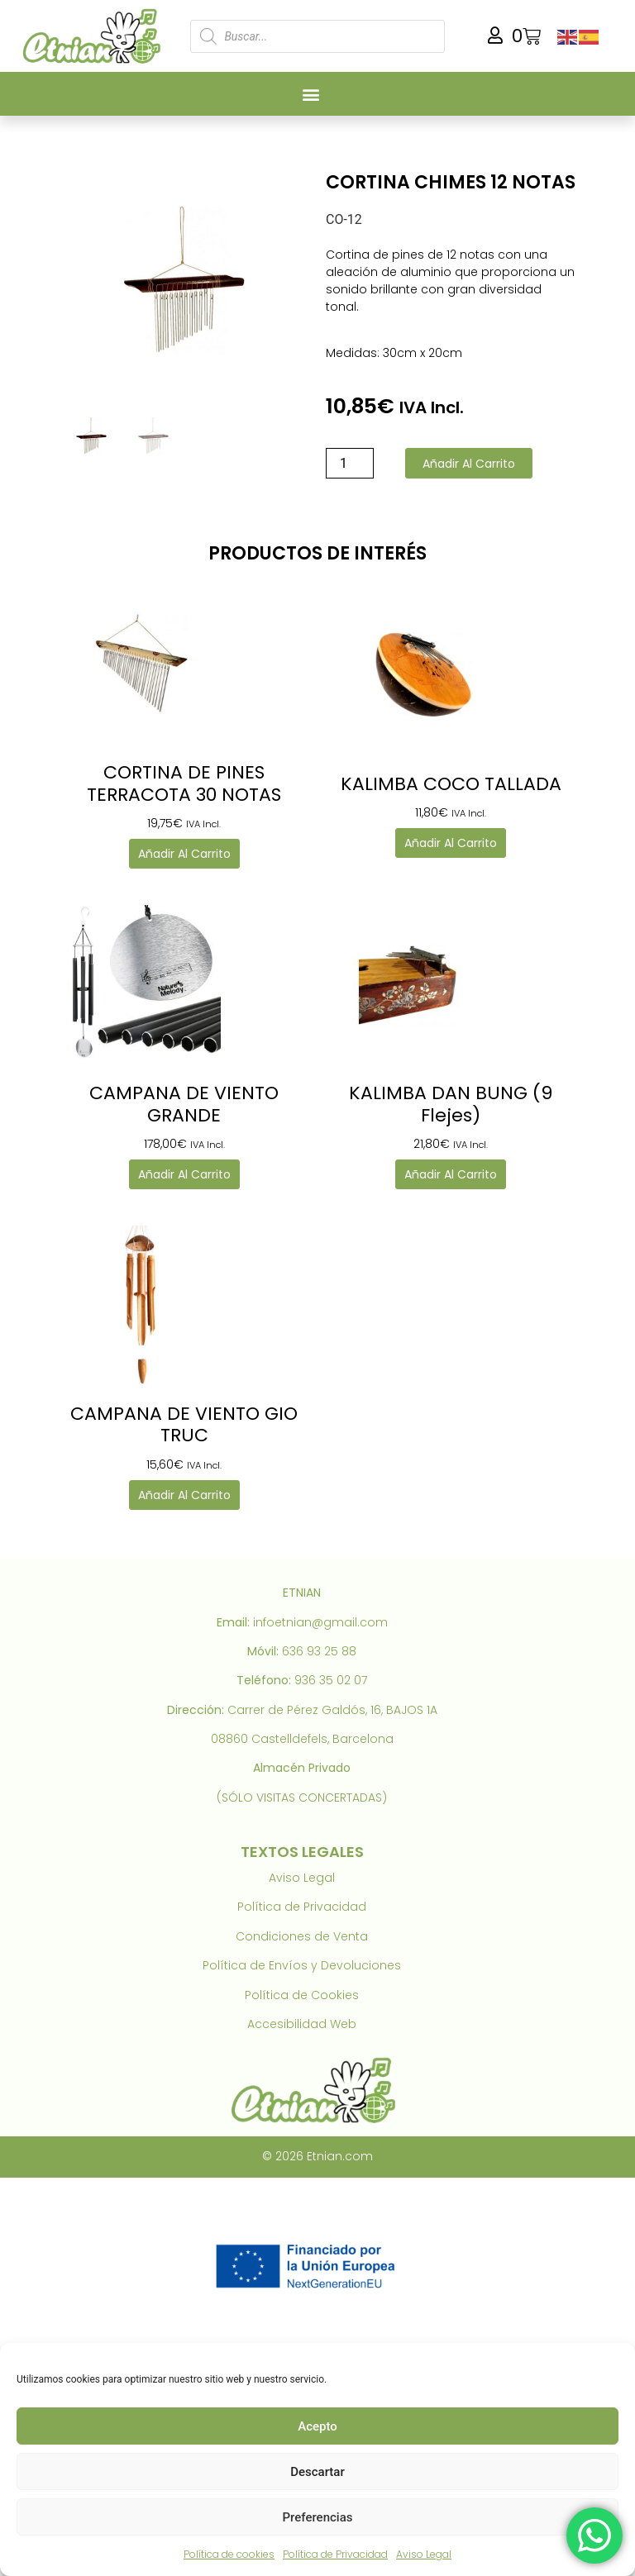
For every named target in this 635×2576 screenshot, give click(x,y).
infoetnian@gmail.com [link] (320, 1622)
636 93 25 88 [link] (319, 1651)
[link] (95, 36)
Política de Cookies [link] (302, 1995)
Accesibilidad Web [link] (301, 2024)
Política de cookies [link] (229, 2554)
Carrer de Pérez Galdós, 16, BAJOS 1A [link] (332, 1710)
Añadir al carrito (469, 463)
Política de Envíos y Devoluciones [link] (302, 1965)
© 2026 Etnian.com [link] (317, 2156)
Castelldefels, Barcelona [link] (322, 1739)
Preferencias (318, 2517)
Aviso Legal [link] (423, 2554)
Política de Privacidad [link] (335, 2554)
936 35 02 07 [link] (330, 1680)
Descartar (317, 2471)
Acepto (317, 2426)
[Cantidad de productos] (350, 463)
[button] (311, 93)
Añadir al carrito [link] (184, 853)
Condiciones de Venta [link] (302, 1936)
